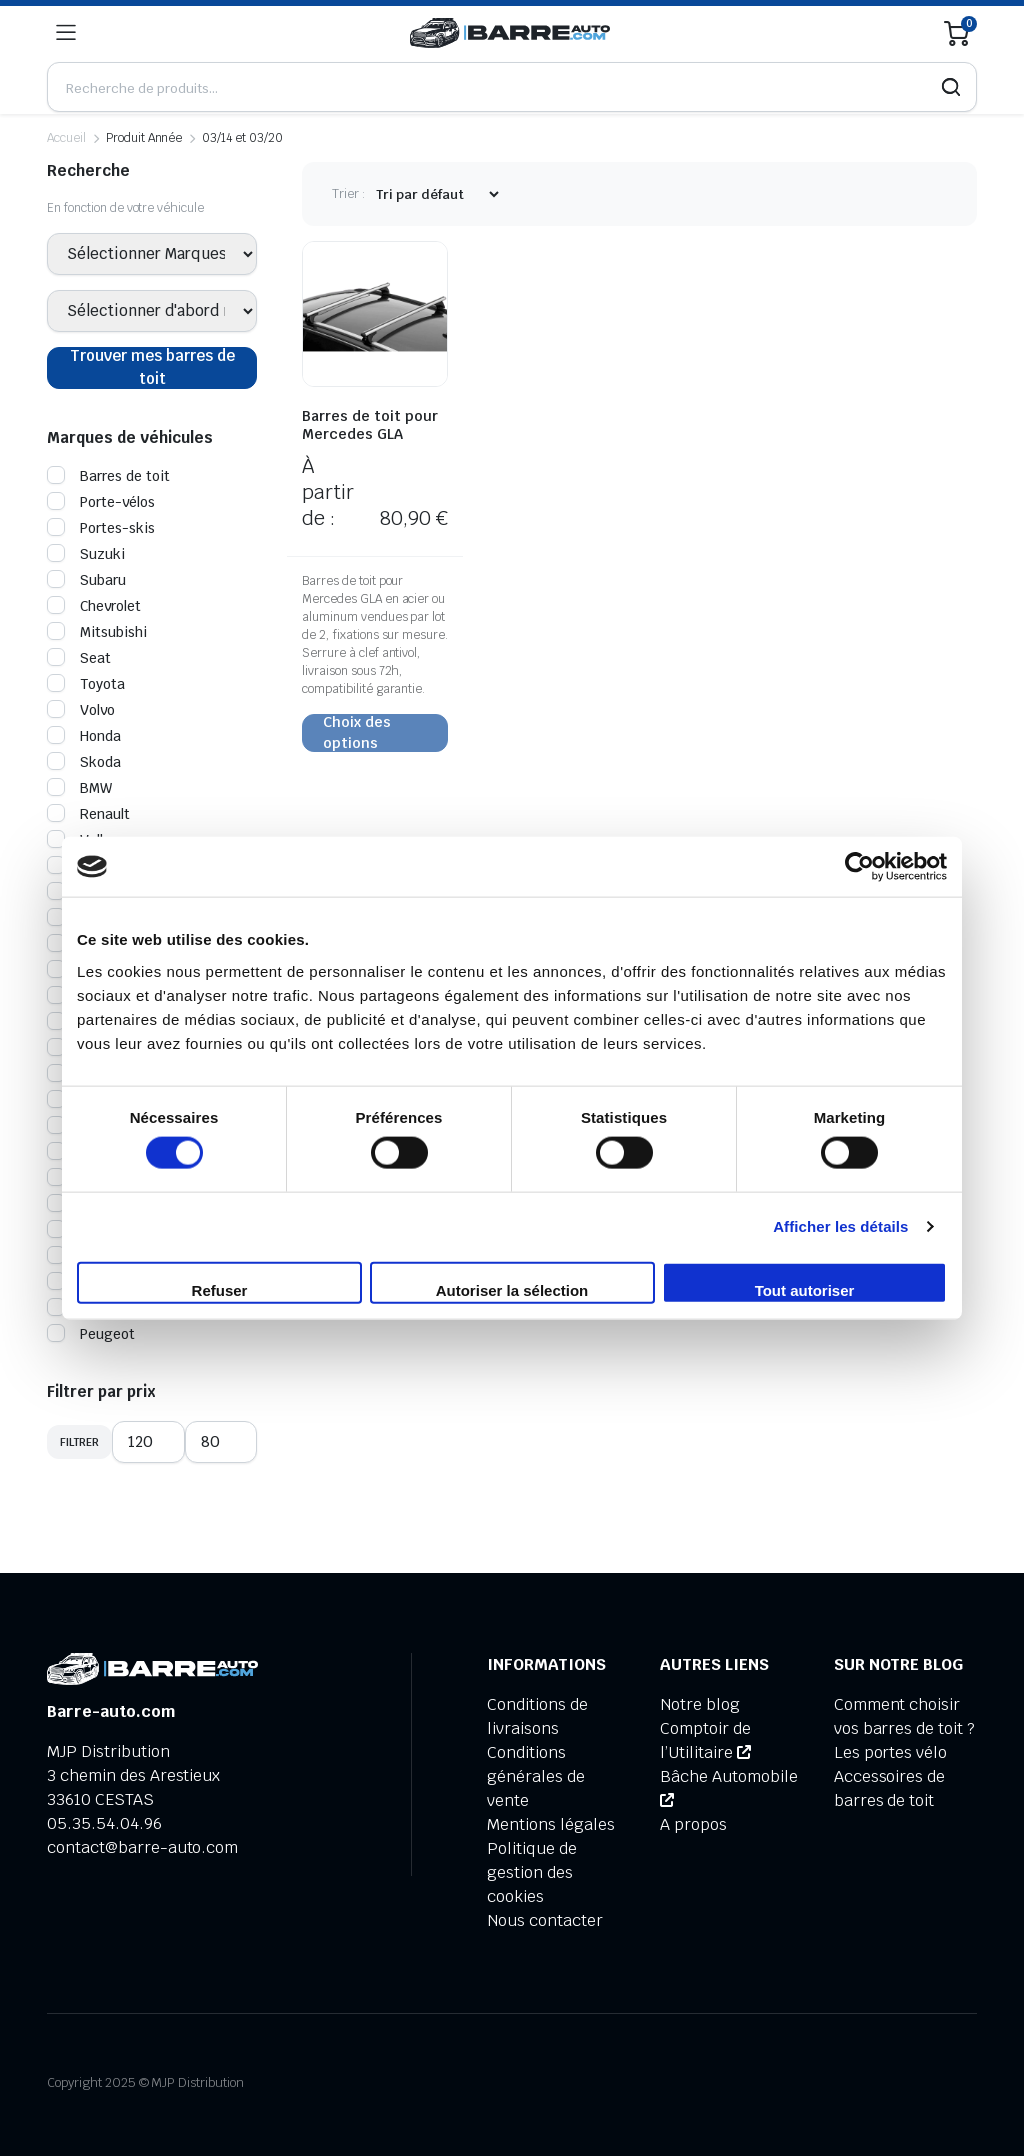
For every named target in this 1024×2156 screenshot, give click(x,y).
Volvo (81, 710)
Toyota (86, 684)
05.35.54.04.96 (104, 1823)
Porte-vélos (101, 502)
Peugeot (91, 1334)
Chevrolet (94, 606)
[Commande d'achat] (437, 194)
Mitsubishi (97, 632)
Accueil (66, 138)
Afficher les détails (840, 1226)
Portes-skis (101, 528)
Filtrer (79, 1442)
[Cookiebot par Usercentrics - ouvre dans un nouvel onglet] (859, 867)
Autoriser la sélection (512, 1289)
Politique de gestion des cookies (532, 1872)
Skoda (84, 762)
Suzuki (86, 554)
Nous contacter (545, 1920)
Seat (79, 658)
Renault (88, 814)
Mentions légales (551, 1824)
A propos (693, 1824)
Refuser (220, 1289)
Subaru (86, 580)
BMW (79, 788)
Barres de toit (108, 476)
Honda (84, 736)
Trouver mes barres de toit (152, 367)
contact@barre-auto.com (142, 1847)
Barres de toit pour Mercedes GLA (370, 425)
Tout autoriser (805, 1289)
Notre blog (700, 1704)
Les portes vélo (891, 1752)
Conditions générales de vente (536, 1776)
